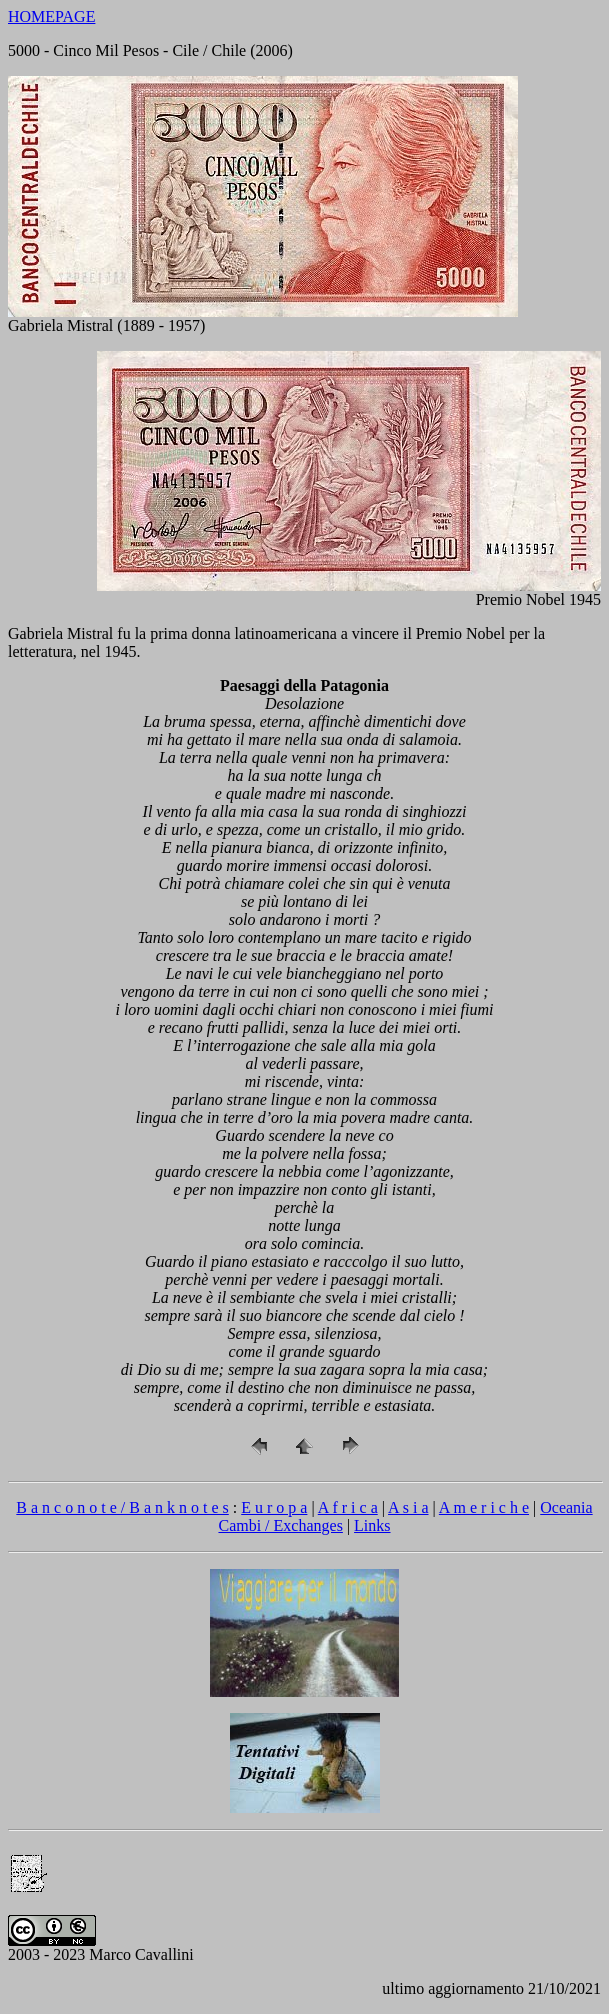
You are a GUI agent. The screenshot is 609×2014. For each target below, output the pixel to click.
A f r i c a (348, 1507)
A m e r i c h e (484, 1507)
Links (372, 1525)
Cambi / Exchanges (280, 1525)
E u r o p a (274, 1507)
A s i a (408, 1507)
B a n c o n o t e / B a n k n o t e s (122, 1507)
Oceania (566, 1507)
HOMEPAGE (51, 16)
